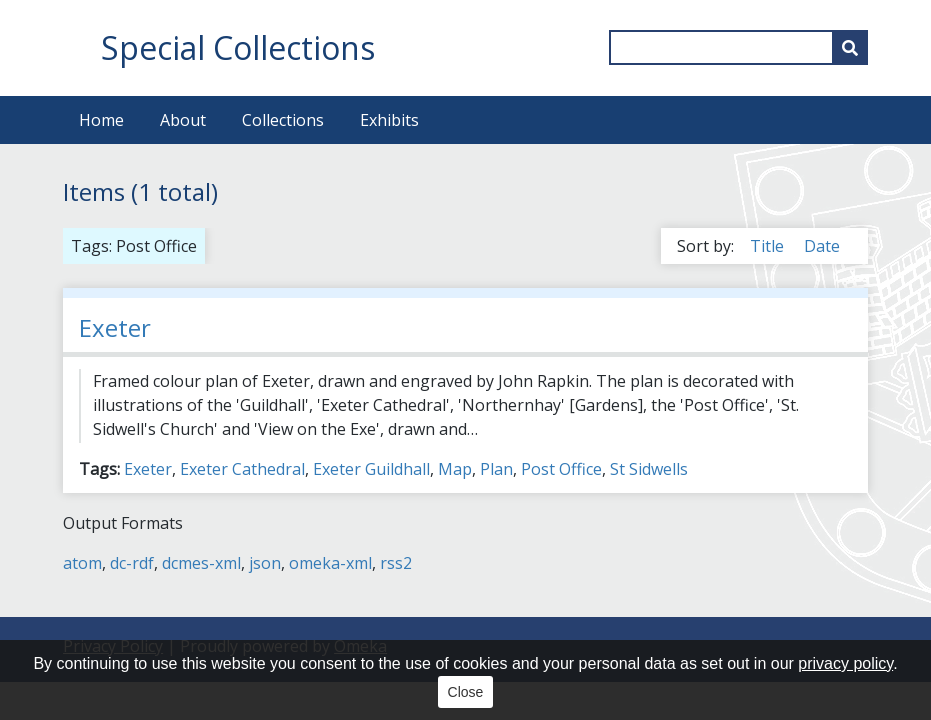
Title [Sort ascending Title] (769, 246)
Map (455, 469)
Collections (283, 120)
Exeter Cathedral (242, 469)
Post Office (561, 469)
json (265, 563)
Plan (496, 469)
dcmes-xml (201, 563)
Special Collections (238, 47)
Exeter (115, 327)
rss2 (396, 563)
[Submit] (850, 47)
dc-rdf (132, 563)
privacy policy (845, 663)
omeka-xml (330, 563)
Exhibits (389, 120)
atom (82, 563)
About (183, 120)
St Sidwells (649, 469)
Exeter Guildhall (371, 469)
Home (101, 120)
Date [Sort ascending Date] (822, 246)
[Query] (738, 47)
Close (466, 692)
